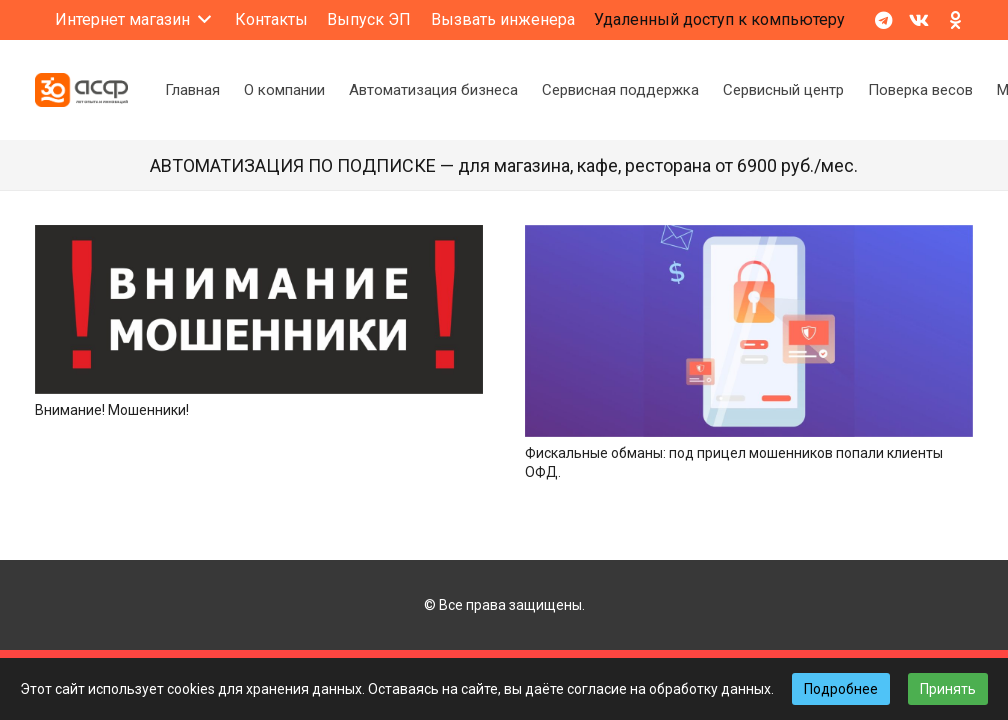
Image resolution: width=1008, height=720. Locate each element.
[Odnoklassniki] (955, 20)
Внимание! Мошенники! (112, 410)
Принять (948, 689)
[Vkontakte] (919, 20)
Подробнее (841, 689)
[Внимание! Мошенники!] (259, 235)
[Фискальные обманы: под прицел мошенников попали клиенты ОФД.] (749, 235)
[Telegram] (883, 20)
